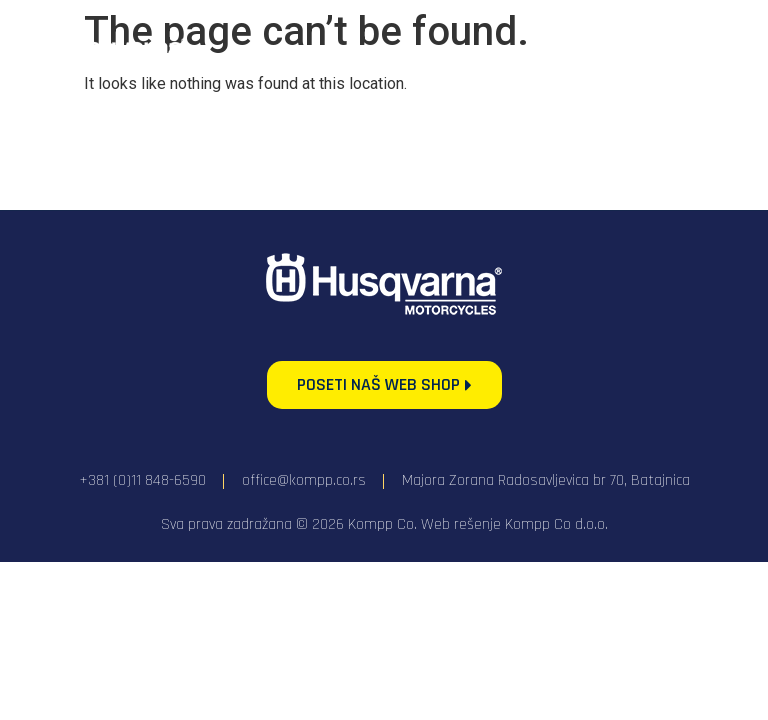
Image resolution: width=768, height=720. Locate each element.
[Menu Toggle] (688, 48)
